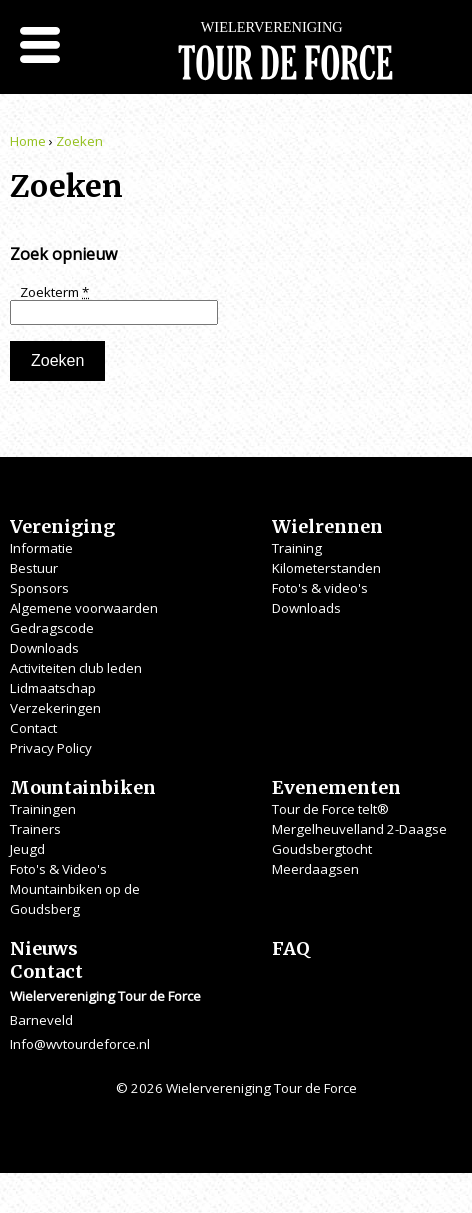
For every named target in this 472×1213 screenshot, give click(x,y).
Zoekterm (54, 292)
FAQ (291, 948)
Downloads (44, 648)
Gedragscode (52, 628)
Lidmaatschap (53, 688)
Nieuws (44, 948)
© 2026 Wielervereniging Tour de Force (236, 1088)
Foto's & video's (320, 588)
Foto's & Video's (58, 869)
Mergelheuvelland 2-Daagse (359, 829)
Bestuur (34, 568)
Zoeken (79, 141)
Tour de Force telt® (330, 809)
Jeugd (27, 849)
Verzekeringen (55, 708)
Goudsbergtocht (322, 849)
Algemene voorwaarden (84, 608)
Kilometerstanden (326, 568)
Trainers (35, 829)
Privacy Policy (51, 748)
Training (297, 548)
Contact (33, 728)
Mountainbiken (83, 787)
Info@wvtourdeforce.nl (80, 1044)
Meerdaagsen (315, 869)
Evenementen (336, 787)
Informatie (41, 548)
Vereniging (62, 526)
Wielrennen (327, 526)
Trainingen (43, 809)
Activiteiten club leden (76, 668)
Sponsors (39, 588)
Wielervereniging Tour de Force (285, 60)
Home (28, 141)
